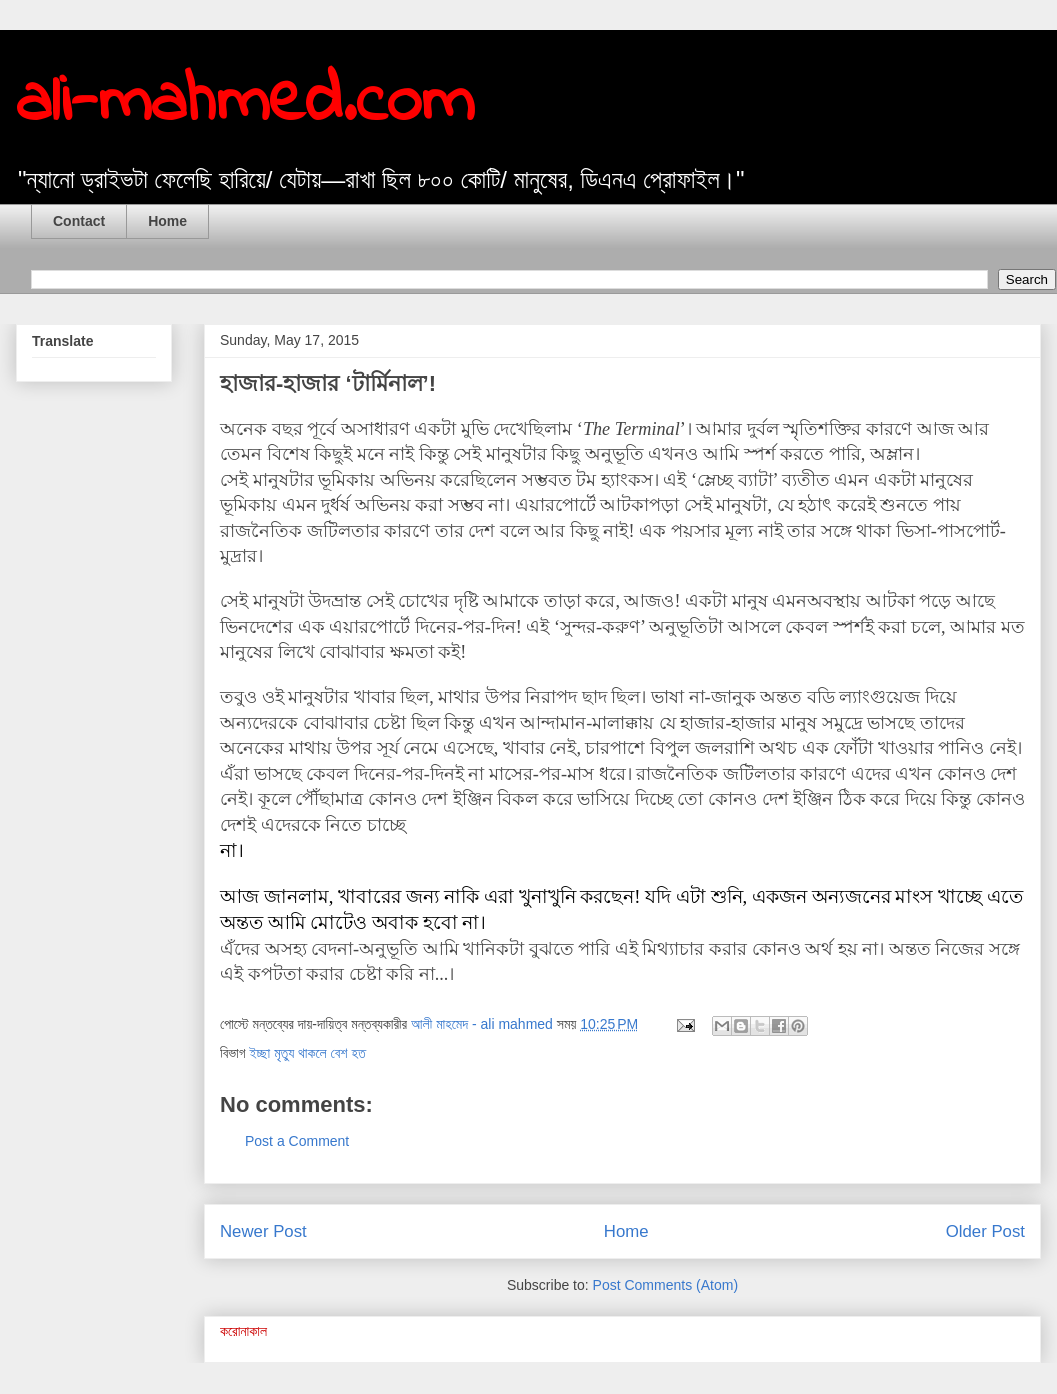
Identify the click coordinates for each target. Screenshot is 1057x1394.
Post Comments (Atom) (665, 1285)
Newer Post (263, 1231)
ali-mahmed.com (245, 103)
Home (167, 221)
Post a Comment (297, 1141)
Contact (79, 221)
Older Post (985, 1231)
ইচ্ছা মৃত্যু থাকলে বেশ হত (307, 1053)
